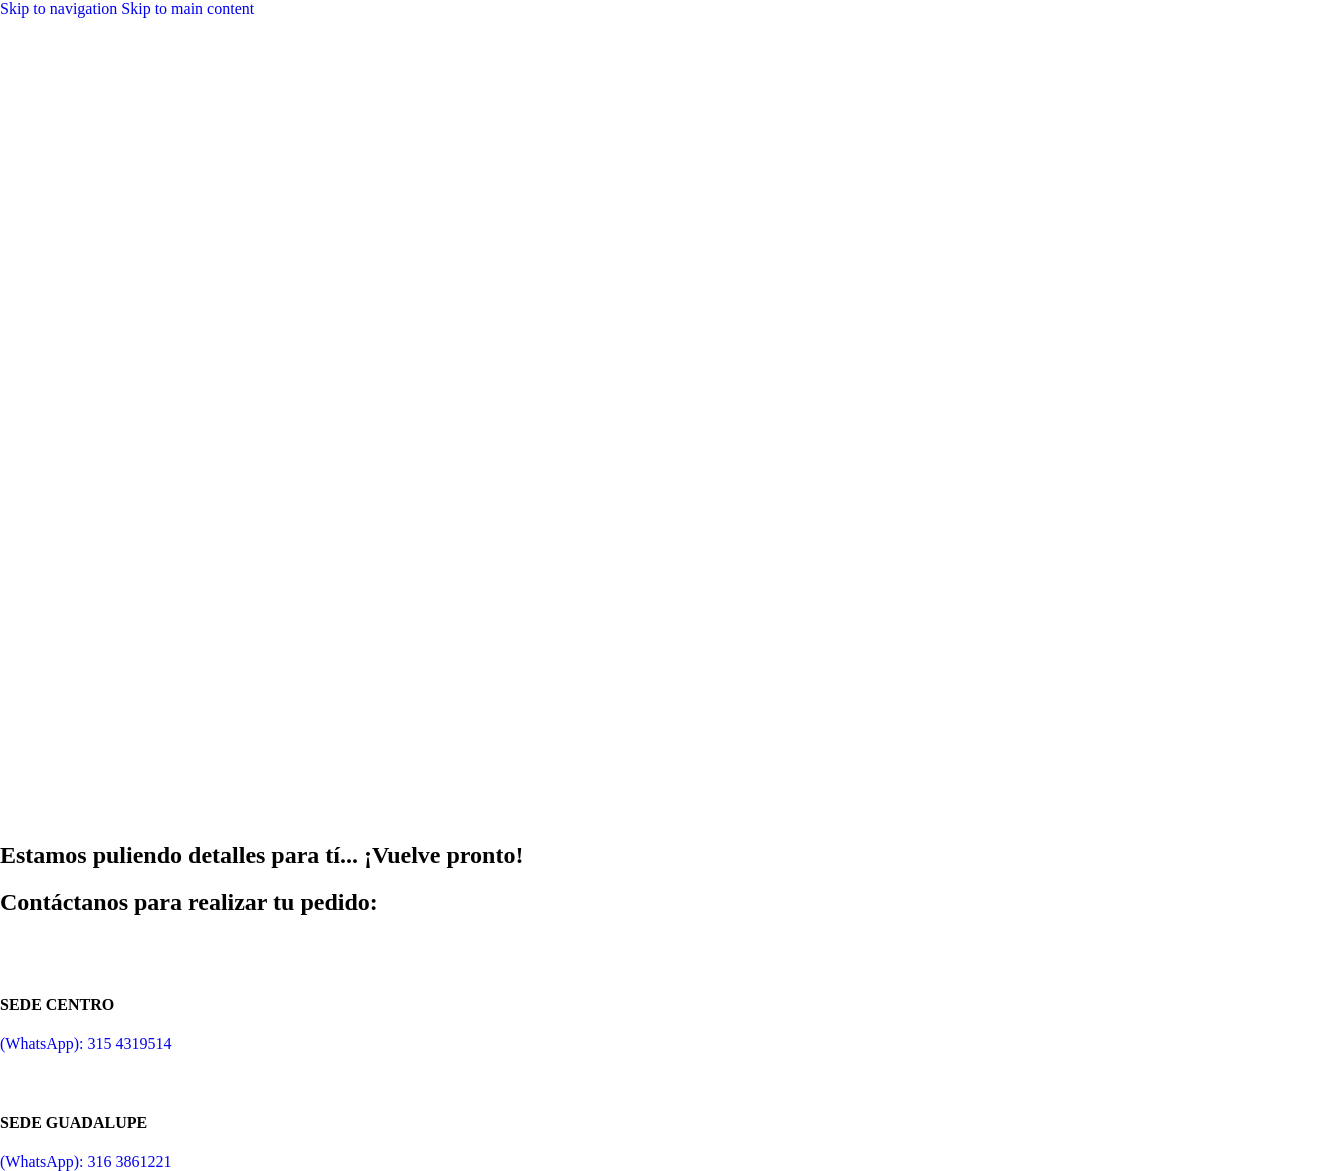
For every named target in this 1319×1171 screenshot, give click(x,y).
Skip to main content (187, 8)
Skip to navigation (60, 8)
